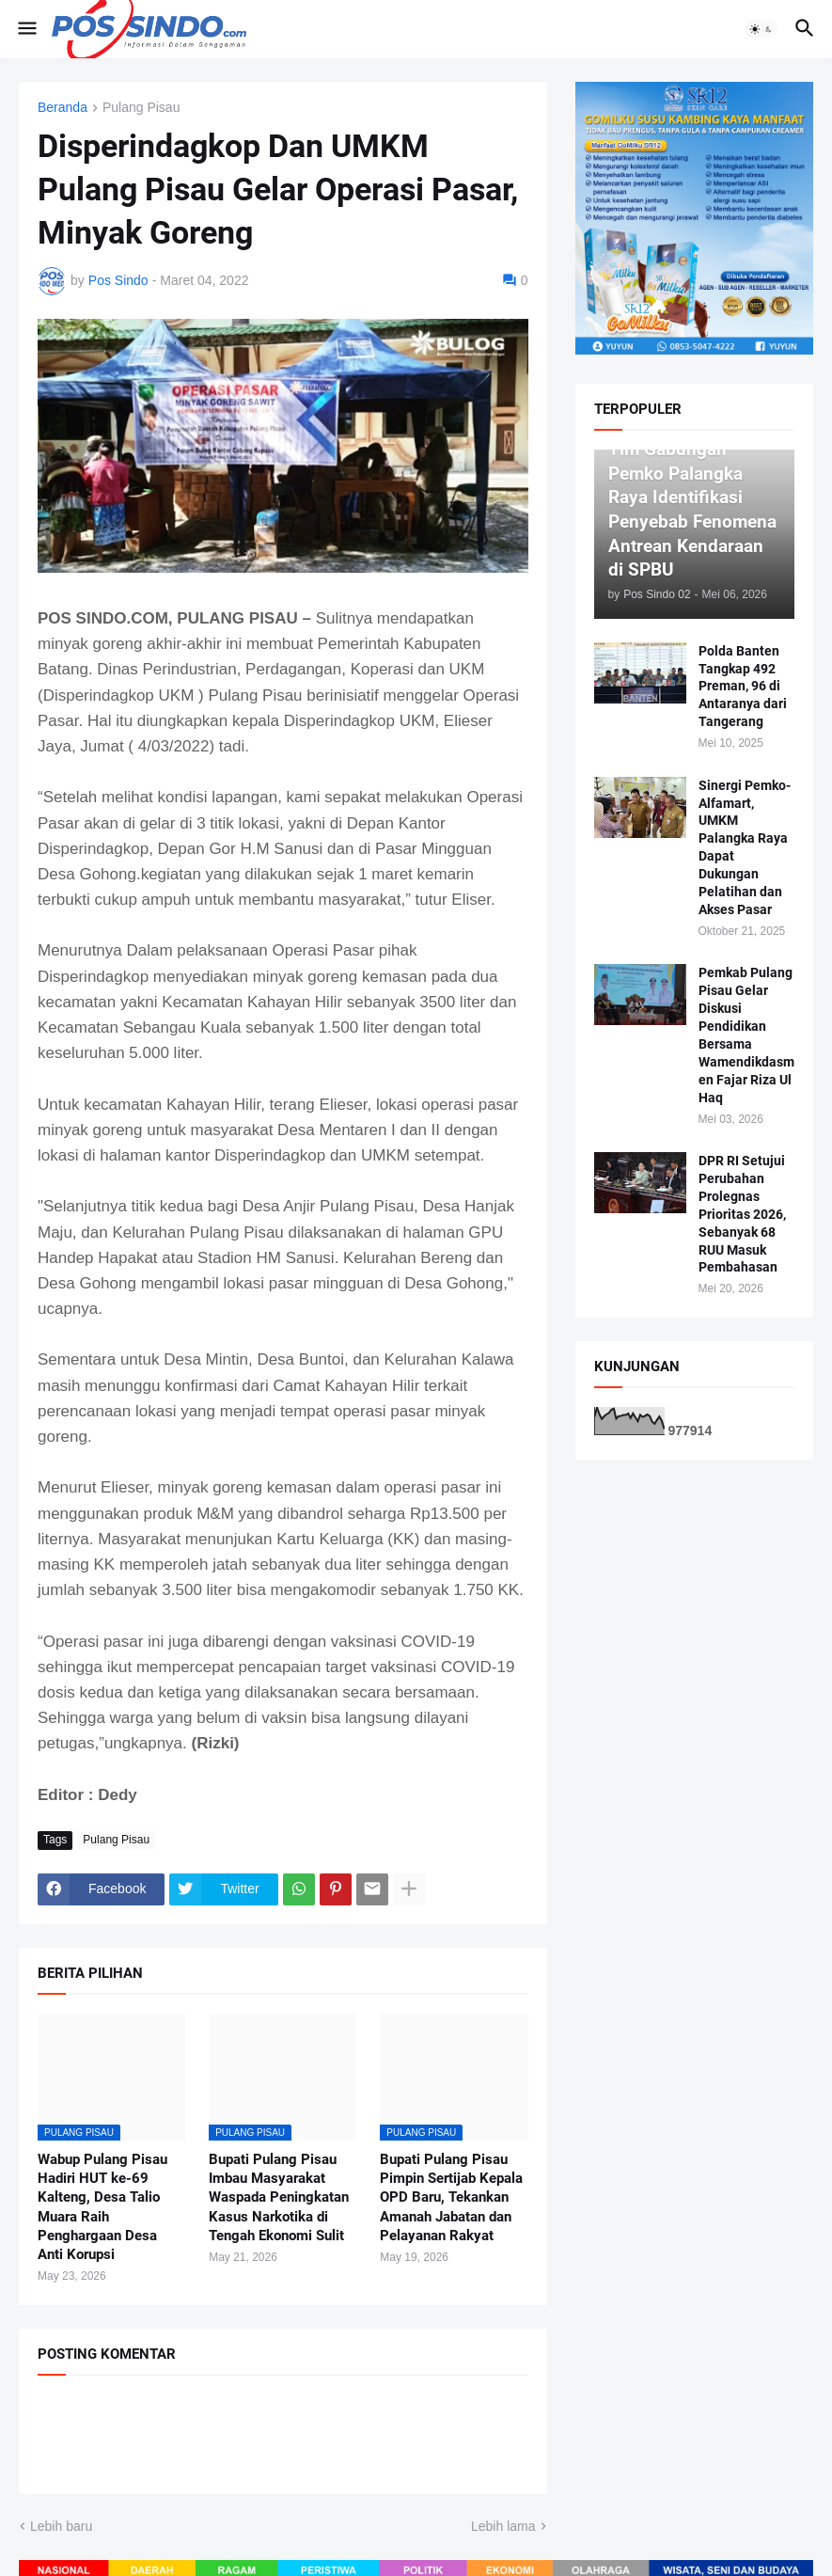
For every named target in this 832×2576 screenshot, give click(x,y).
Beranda (62, 108)
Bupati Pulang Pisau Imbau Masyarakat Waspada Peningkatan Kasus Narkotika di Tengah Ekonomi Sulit (279, 2197)
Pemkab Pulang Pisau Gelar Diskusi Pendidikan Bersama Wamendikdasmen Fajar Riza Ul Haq (746, 1034)
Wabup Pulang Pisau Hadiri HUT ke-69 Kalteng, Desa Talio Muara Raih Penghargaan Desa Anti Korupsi (102, 2207)
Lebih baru (61, 2526)
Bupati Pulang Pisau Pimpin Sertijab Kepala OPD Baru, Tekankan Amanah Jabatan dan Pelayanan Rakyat (451, 2197)
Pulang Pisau (141, 108)
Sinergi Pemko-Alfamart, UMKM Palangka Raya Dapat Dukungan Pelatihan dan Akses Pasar (745, 847)
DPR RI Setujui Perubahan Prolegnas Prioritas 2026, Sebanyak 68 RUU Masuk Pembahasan (742, 1213)
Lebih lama (503, 2526)
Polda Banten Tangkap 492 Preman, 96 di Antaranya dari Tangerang (743, 686)
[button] (26, 29)
